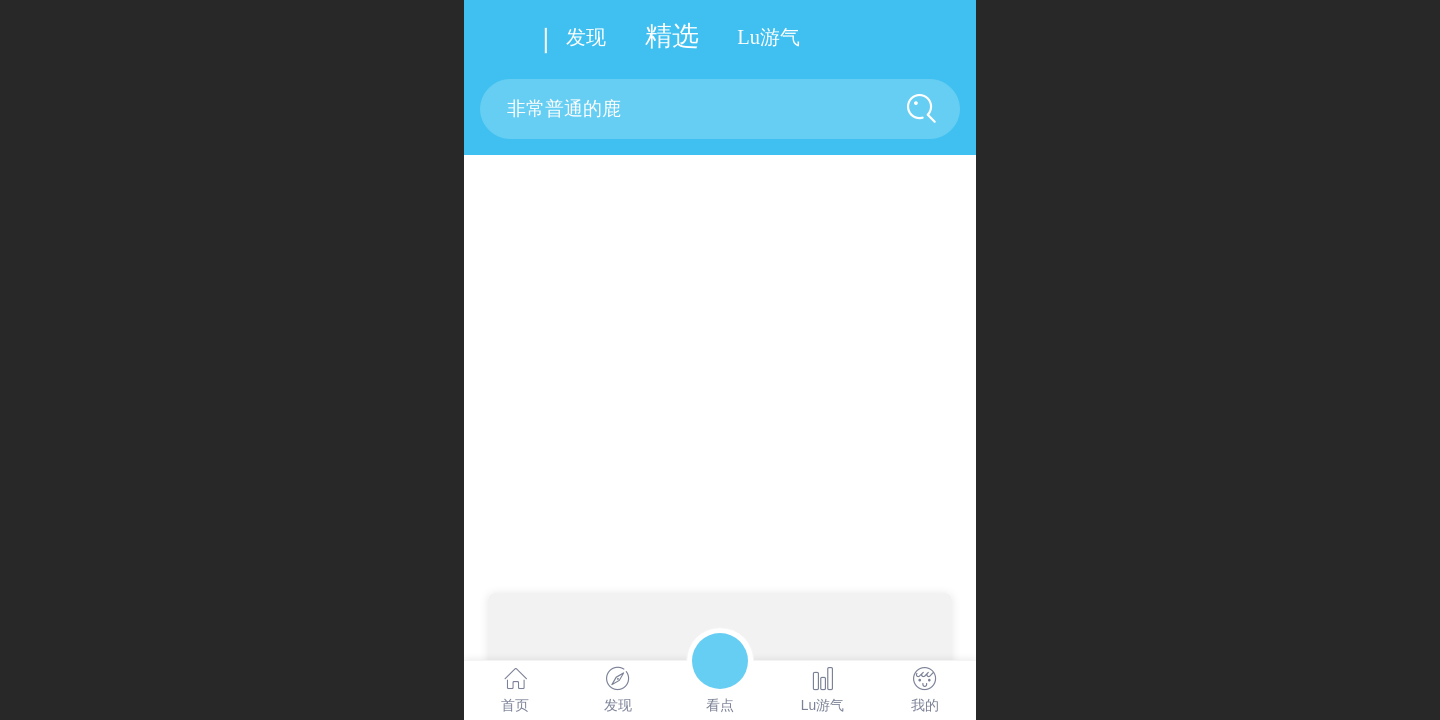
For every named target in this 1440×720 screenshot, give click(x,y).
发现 (586, 37)
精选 (672, 36)
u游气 (768, 37)
